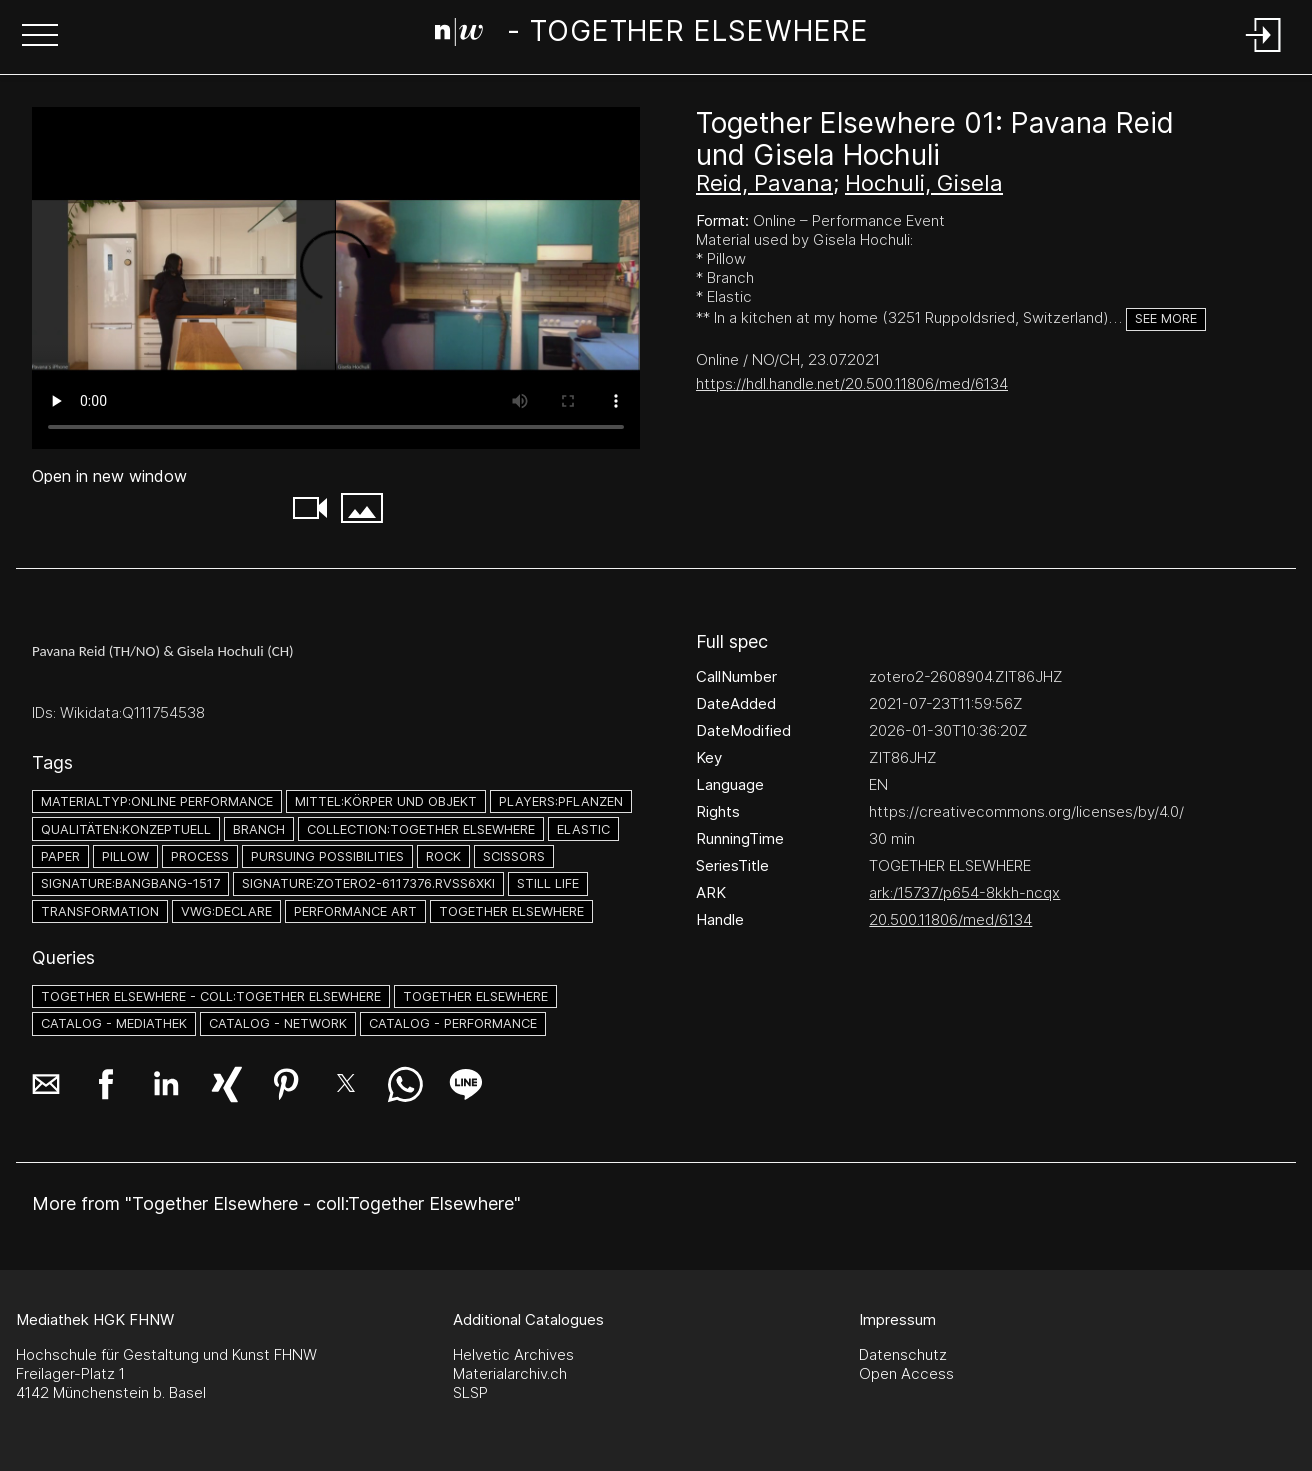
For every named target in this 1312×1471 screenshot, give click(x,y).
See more (1166, 318)
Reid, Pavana (764, 183)
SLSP (470, 1392)
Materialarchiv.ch (510, 1373)
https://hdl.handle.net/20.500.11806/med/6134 (852, 383)
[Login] (1264, 53)
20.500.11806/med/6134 (950, 919)
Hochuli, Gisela (924, 183)
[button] (40, 37)
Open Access (906, 1373)
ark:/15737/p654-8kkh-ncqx (964, 892)
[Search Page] (652, 35)
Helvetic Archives (513, 1354)
